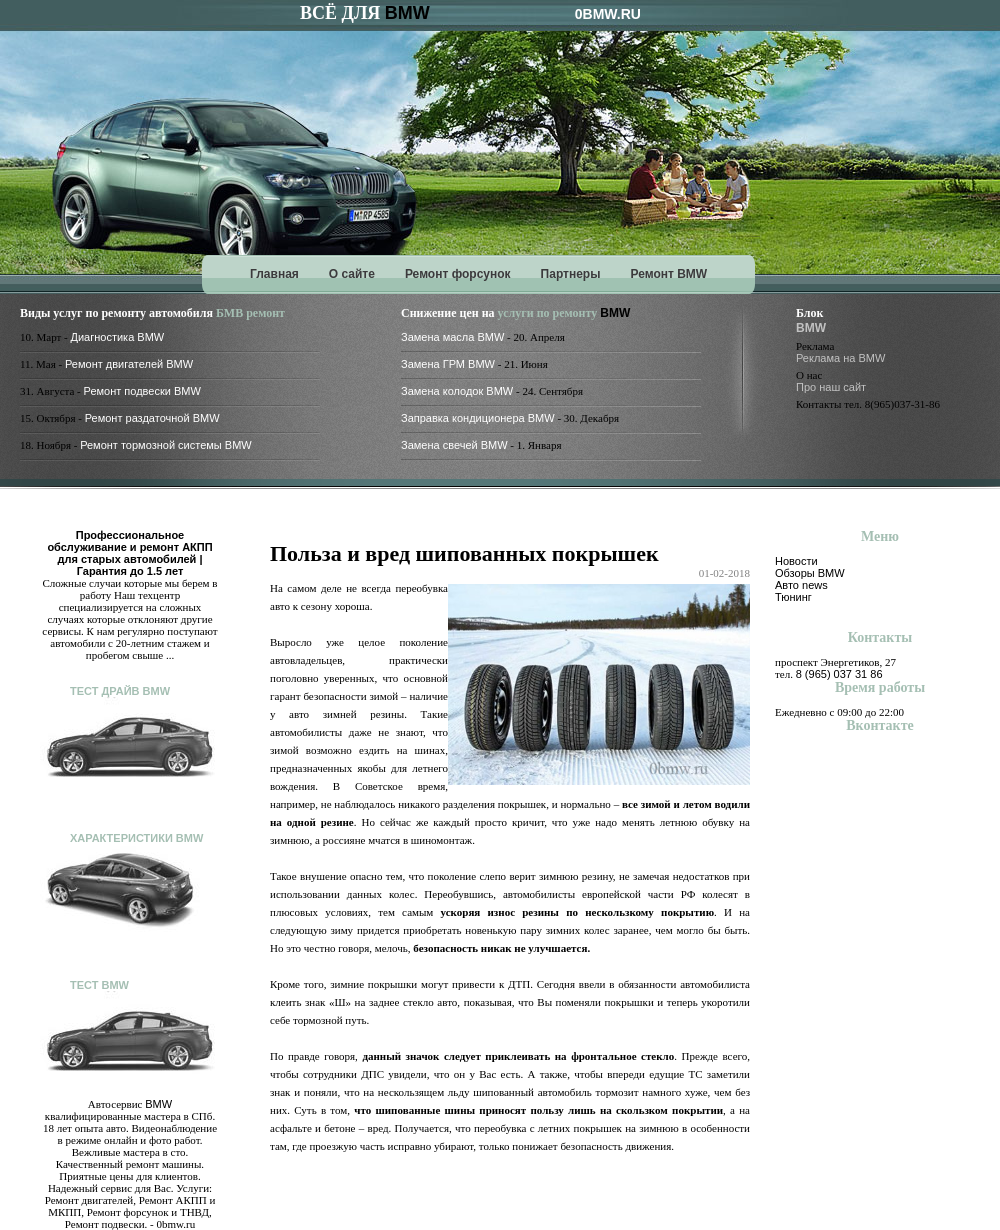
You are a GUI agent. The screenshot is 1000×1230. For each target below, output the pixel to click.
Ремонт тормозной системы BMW (166, 445)
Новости (796, 561)
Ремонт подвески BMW (142, 391)
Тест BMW (99, 985)
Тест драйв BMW (120, 691)
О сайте (352, 274)
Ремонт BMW (668, 274)
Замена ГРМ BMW (448, 364)
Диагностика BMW (118, 337)
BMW (407, 13)
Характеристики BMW (136, 838)
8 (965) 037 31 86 (839, 674)
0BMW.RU (608, 14)
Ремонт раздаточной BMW (152, 418)
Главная (274, 274)
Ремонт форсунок (458, 274)
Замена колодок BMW (457, 391)
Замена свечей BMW (454, 445)
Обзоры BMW (810, 573)
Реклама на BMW (840, 358)
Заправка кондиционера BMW (478, 418)
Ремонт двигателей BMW (129, 364)
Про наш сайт (831, 387)
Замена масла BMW (452, 337)
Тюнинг (793, 597)
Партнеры (571, 274)
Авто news (801, 585)
